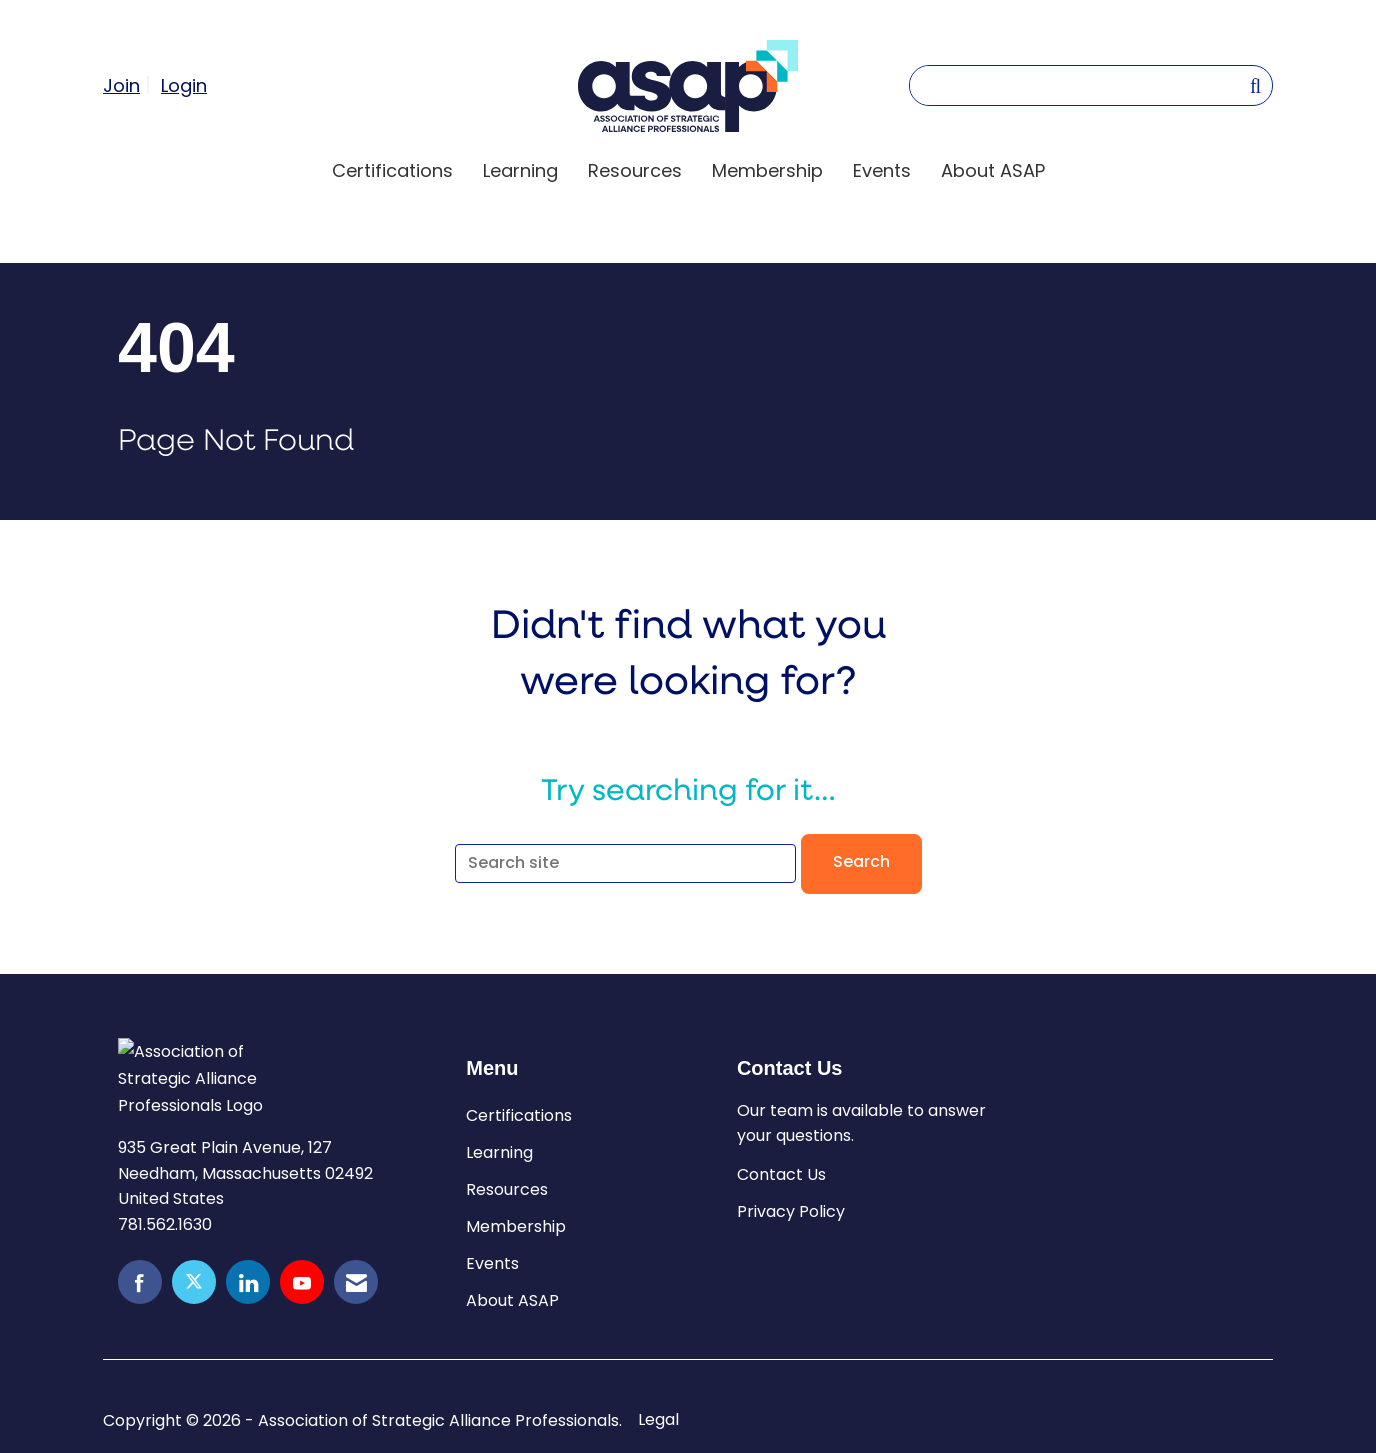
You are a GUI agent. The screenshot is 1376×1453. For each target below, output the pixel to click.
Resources (635, 170)
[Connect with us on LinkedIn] (248, 1282)
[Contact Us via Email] (356, 1282)
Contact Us (781, 1174)
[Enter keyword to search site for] (1079, 85)
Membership (767, 170)
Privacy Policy (791, 1211)
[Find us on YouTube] (302, 1282)
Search (861, 863)
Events (882, 170)
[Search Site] (1255, 85)
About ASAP (993, 170)
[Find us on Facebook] (140, 1282)
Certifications (392, 170)
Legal (658, 1420)
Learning (520, 170)
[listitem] (129, 85)
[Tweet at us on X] (194, 1282)
